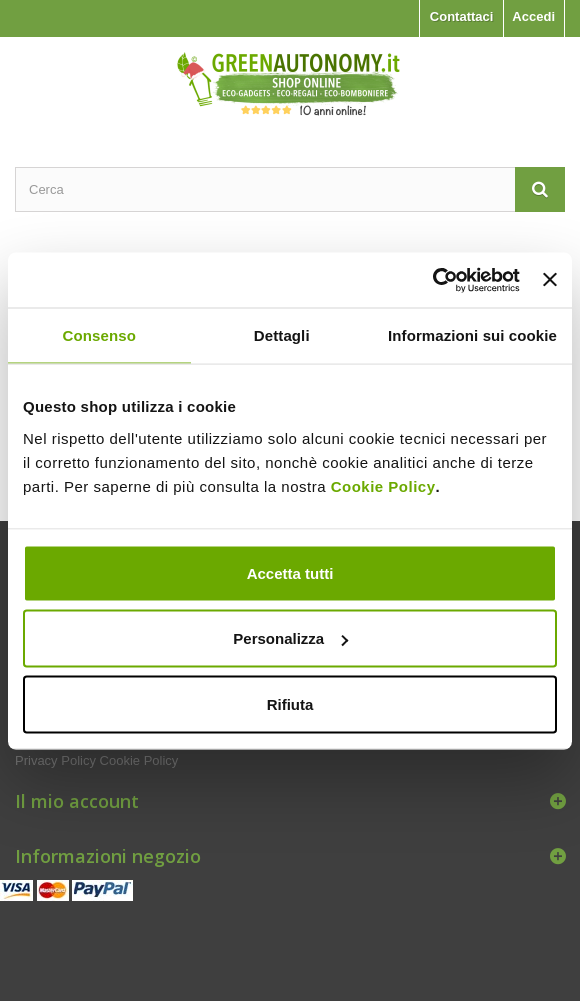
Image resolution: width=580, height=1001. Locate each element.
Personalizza (290, 638)
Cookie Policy (383, 485)
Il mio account (77, 801)
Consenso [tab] (99, 335)
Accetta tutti (290, 572)
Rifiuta (290, 703)
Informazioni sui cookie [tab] (472, 335)
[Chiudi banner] (550, 280)
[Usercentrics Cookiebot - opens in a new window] (432, 280)
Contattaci (462, 16)
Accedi (533, 16)
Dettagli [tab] (282, 335)
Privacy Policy (55, 760)
